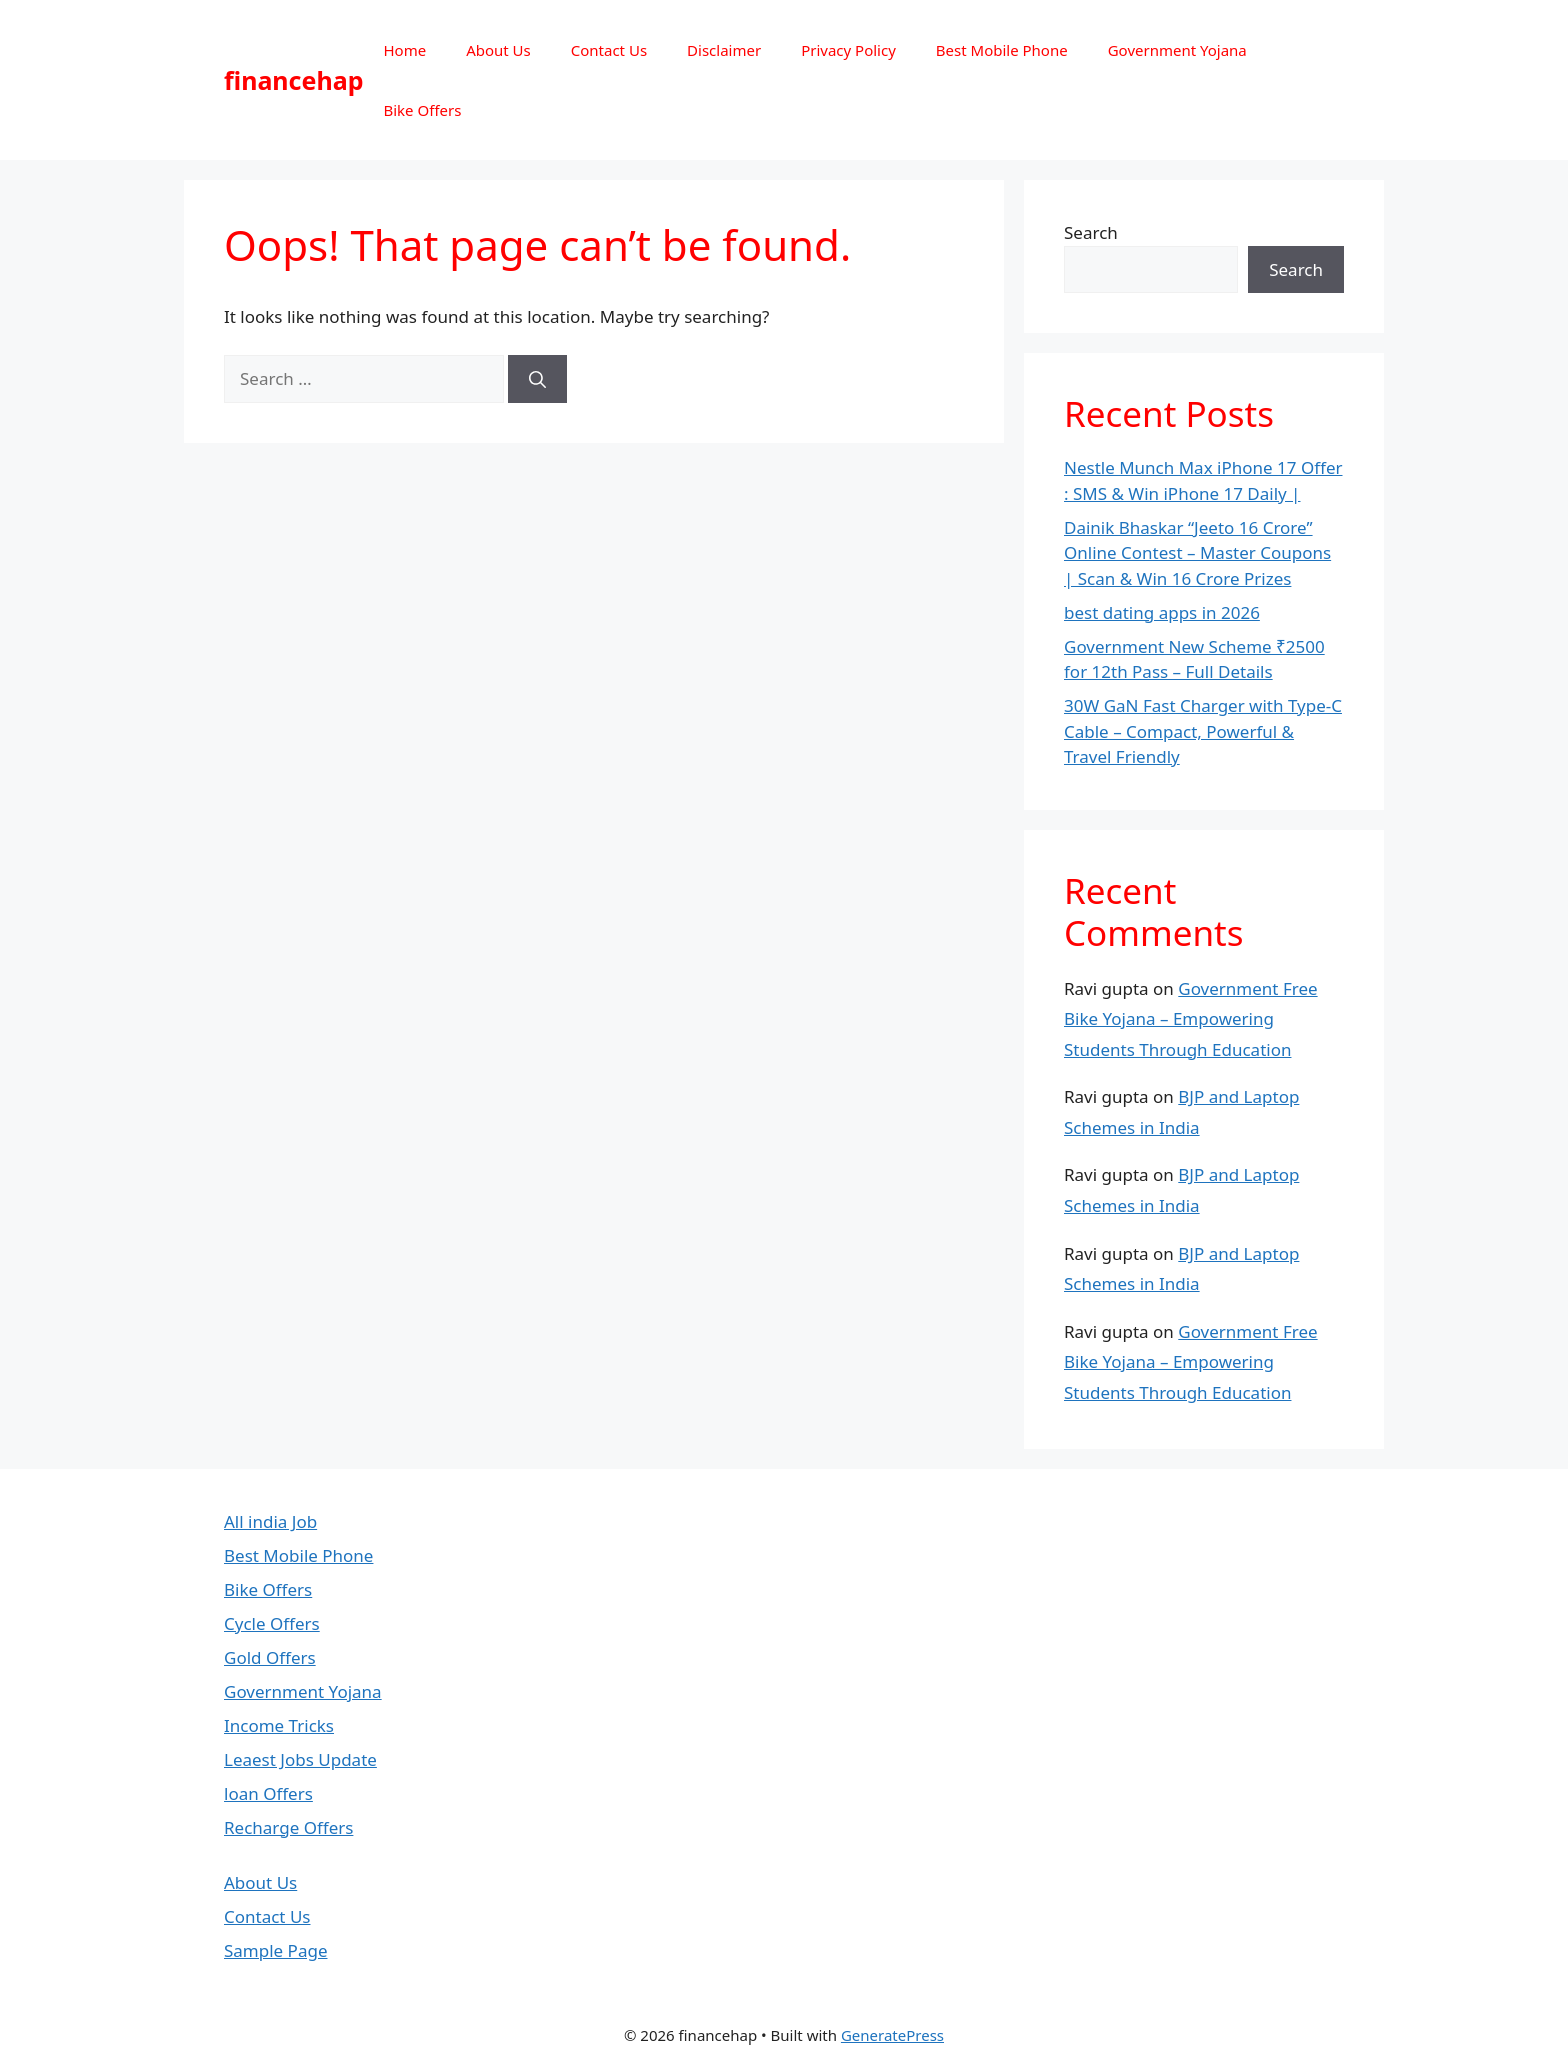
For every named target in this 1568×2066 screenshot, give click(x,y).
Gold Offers (270, 1657)
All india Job (270, 1521)
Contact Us (609, 50)
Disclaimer (724, 50)
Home (404, 50)
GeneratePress (892, 2035)
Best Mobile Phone (1002, 50)
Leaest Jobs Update (300, 1759)
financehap (293, 80)
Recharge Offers (288, 1827)
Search (1091, 232)
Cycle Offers (272, 1623)
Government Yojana (1177, 50)
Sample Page (275, 1950)
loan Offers (268, 1793)
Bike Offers (422, 110)
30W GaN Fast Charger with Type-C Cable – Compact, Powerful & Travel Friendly (1203, 731)
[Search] (537, 379)
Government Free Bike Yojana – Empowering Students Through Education (1191, 1019)
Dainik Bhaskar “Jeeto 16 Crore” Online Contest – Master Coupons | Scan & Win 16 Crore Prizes (1197, 553)
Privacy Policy (848, 50)
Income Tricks (279, 1725)
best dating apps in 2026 (1162, 612)
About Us (498, 50)
